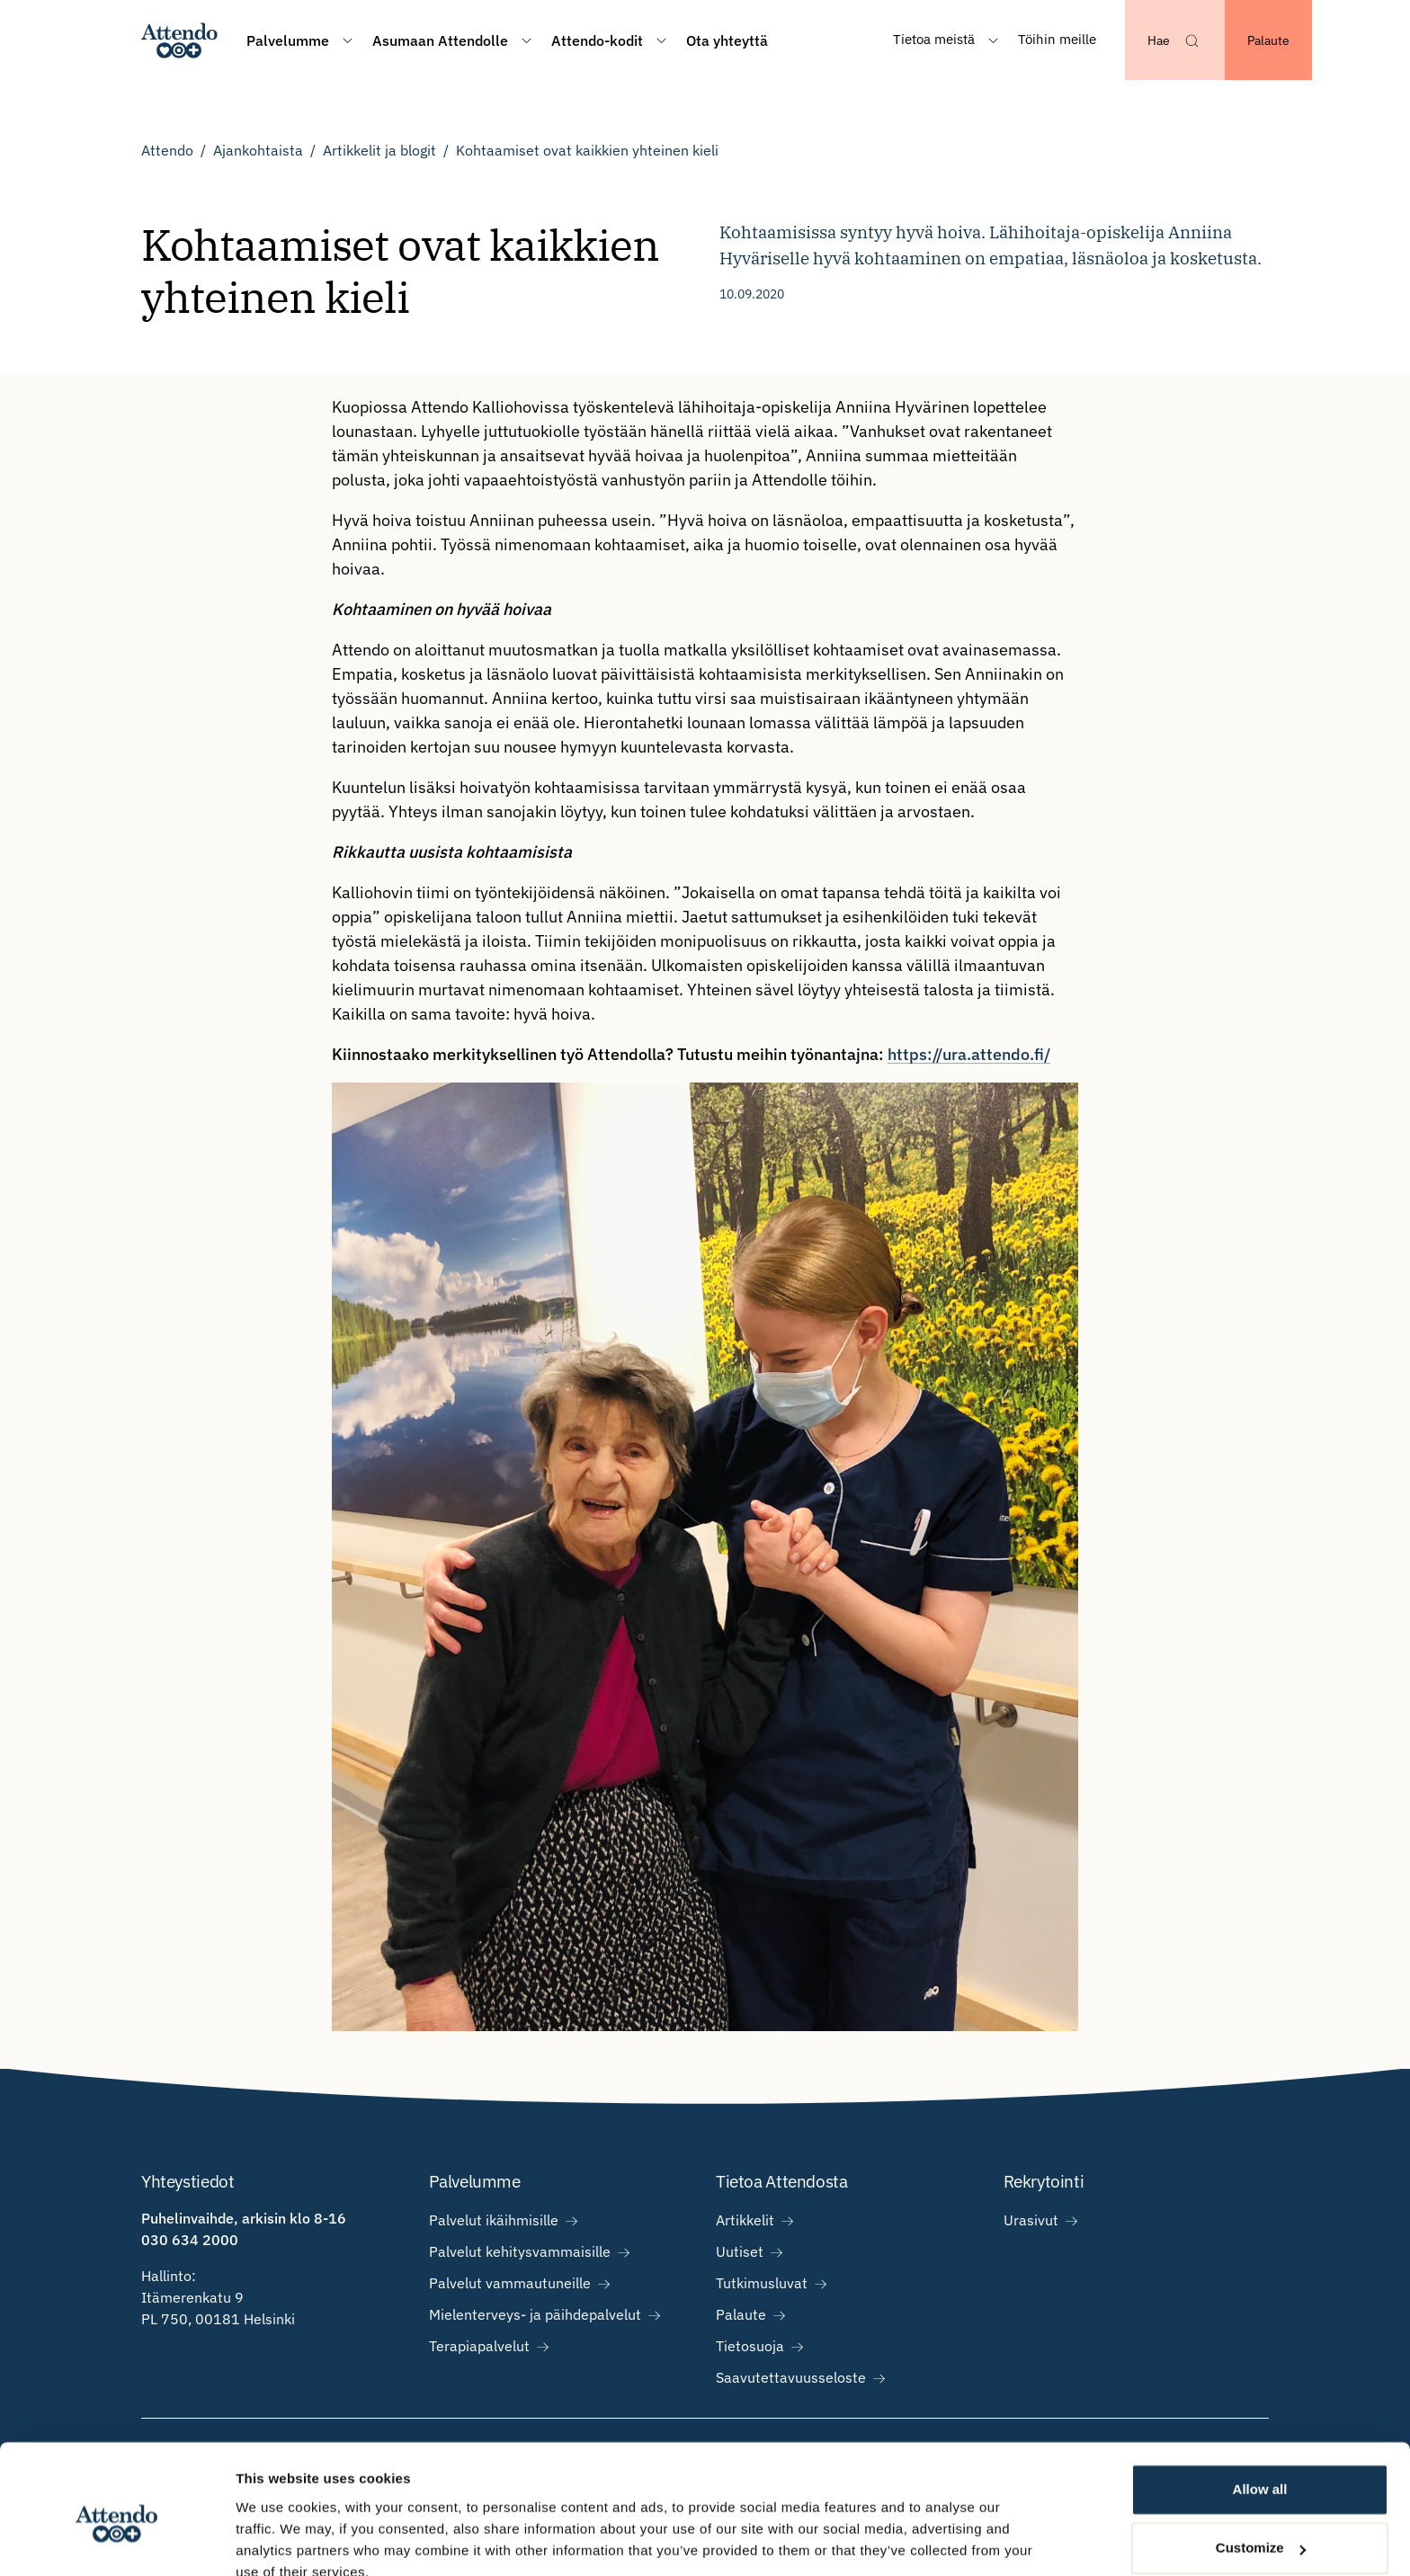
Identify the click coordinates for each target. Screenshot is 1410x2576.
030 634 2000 (189, 2240)
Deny (1260, 2526)
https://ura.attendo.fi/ (969, 1054)
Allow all (1260, 2408)
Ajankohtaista (258, 150)
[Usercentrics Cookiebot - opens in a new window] (116, 2540)
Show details (277, 2540)
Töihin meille (1057, 39)
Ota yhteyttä (727, 40)
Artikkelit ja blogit (379, 150)
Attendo (167, 150)
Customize (1261, 2466)
